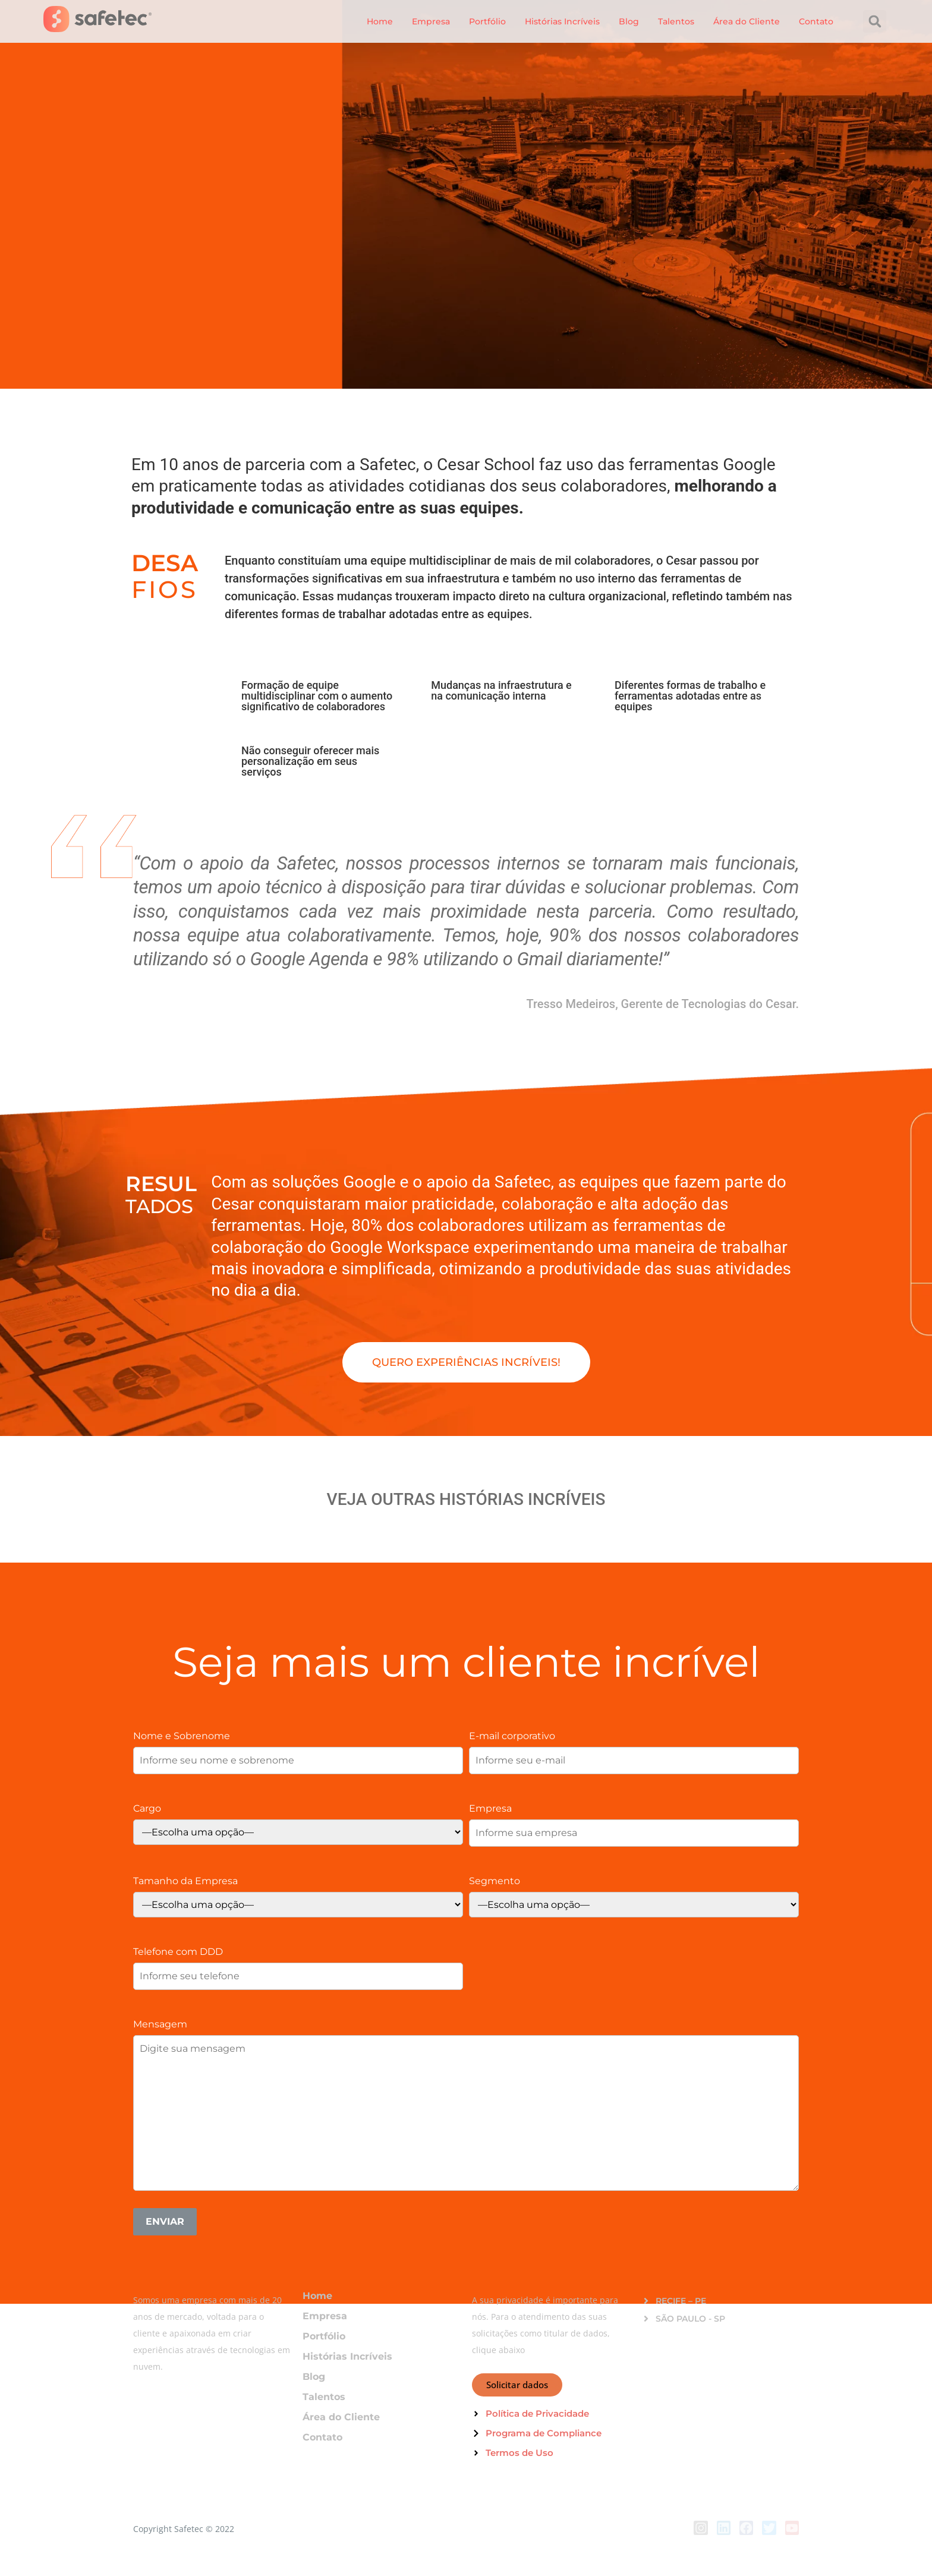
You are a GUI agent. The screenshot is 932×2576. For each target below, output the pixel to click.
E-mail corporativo (512, 1735)
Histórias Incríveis (562, 21)
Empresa (431, 21)
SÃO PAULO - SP (690, 2318)
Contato (816, 21)
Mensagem (160, 2023)
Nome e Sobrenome (181, 1735)
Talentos (676, 21)
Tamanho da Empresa (185, 1880)
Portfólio (487, 21)
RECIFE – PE (681, 2300)
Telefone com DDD (178, 1951)
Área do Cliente (746, 21)
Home (380, 21)
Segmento (494, 1880)
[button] (875, 21)
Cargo (147, 1808)
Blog (629, 21)
